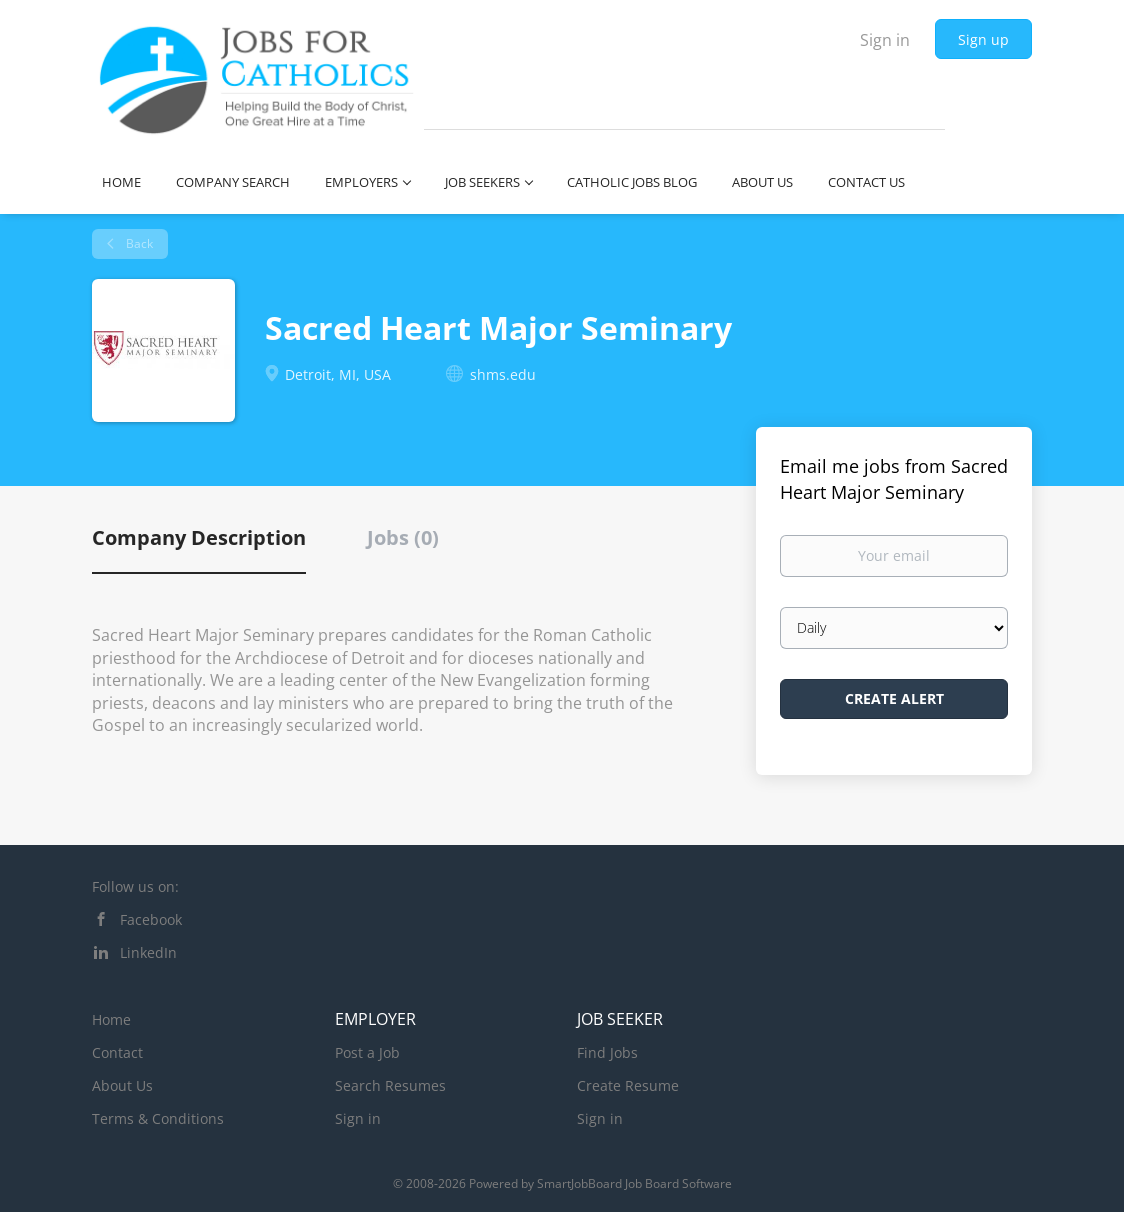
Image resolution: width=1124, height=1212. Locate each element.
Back (138, 243)
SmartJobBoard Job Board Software (634, 1183)
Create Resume (628, 1085)
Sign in (885, 40)
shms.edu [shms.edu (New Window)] (503, 374)
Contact (117, 1052)
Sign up (983, 39)
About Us (122, 1085)
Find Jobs (607, 1052)
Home (111, 1019)
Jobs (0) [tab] (403, 537)
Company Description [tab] (199, 537)
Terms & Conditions (158, 1118)
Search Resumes (390, 1085)
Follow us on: (135, 886)
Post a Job (367, 1052)
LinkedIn (148, 952)
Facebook (151, 919)
